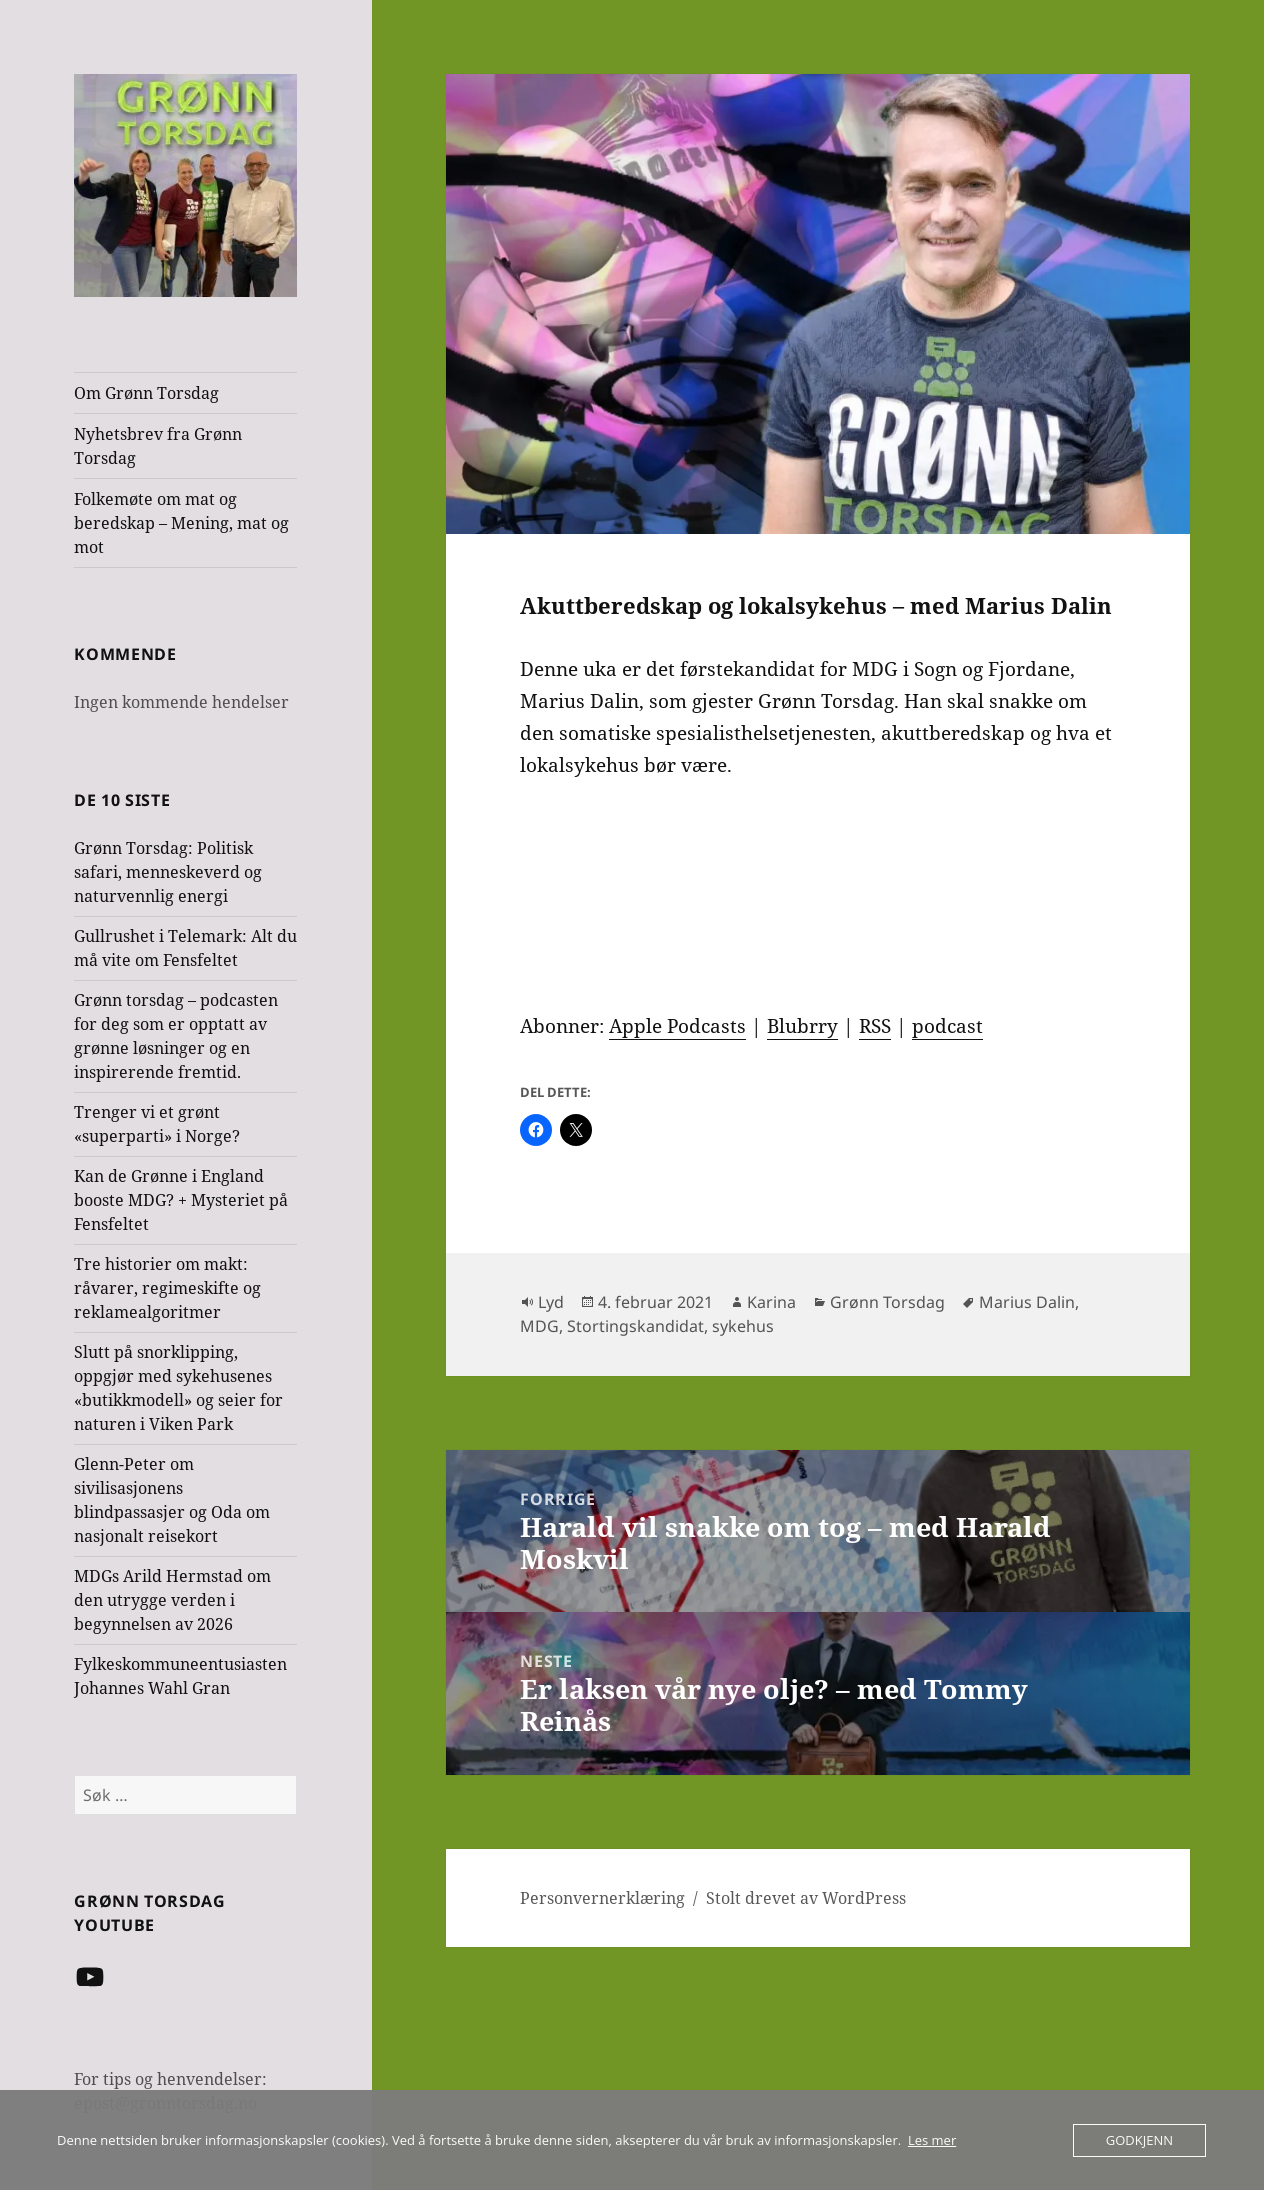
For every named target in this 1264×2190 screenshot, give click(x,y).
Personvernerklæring (602, 1898)
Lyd (551, 1302)
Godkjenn (1139, 2140)
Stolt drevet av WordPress (806, 1898)
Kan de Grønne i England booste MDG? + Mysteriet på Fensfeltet (181, 1200)
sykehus (743, 1326)
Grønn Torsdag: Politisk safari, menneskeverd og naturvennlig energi (168, 872)
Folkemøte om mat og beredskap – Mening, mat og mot (181, 523)
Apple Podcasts (677, 1026)
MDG (539, 1326)
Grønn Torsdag (887, 1302)
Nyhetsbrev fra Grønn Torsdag (158, 446)
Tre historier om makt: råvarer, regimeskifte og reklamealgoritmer (167, 1288)
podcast (947, 1026)
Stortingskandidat (635, 1326)
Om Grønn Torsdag (146, 393)
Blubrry (802, 1026)
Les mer (932, 2140)
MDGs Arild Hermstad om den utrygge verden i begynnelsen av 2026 (172, 1600)
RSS (875, 1026)
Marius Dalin (1027, 1302)
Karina (771, 1302)
